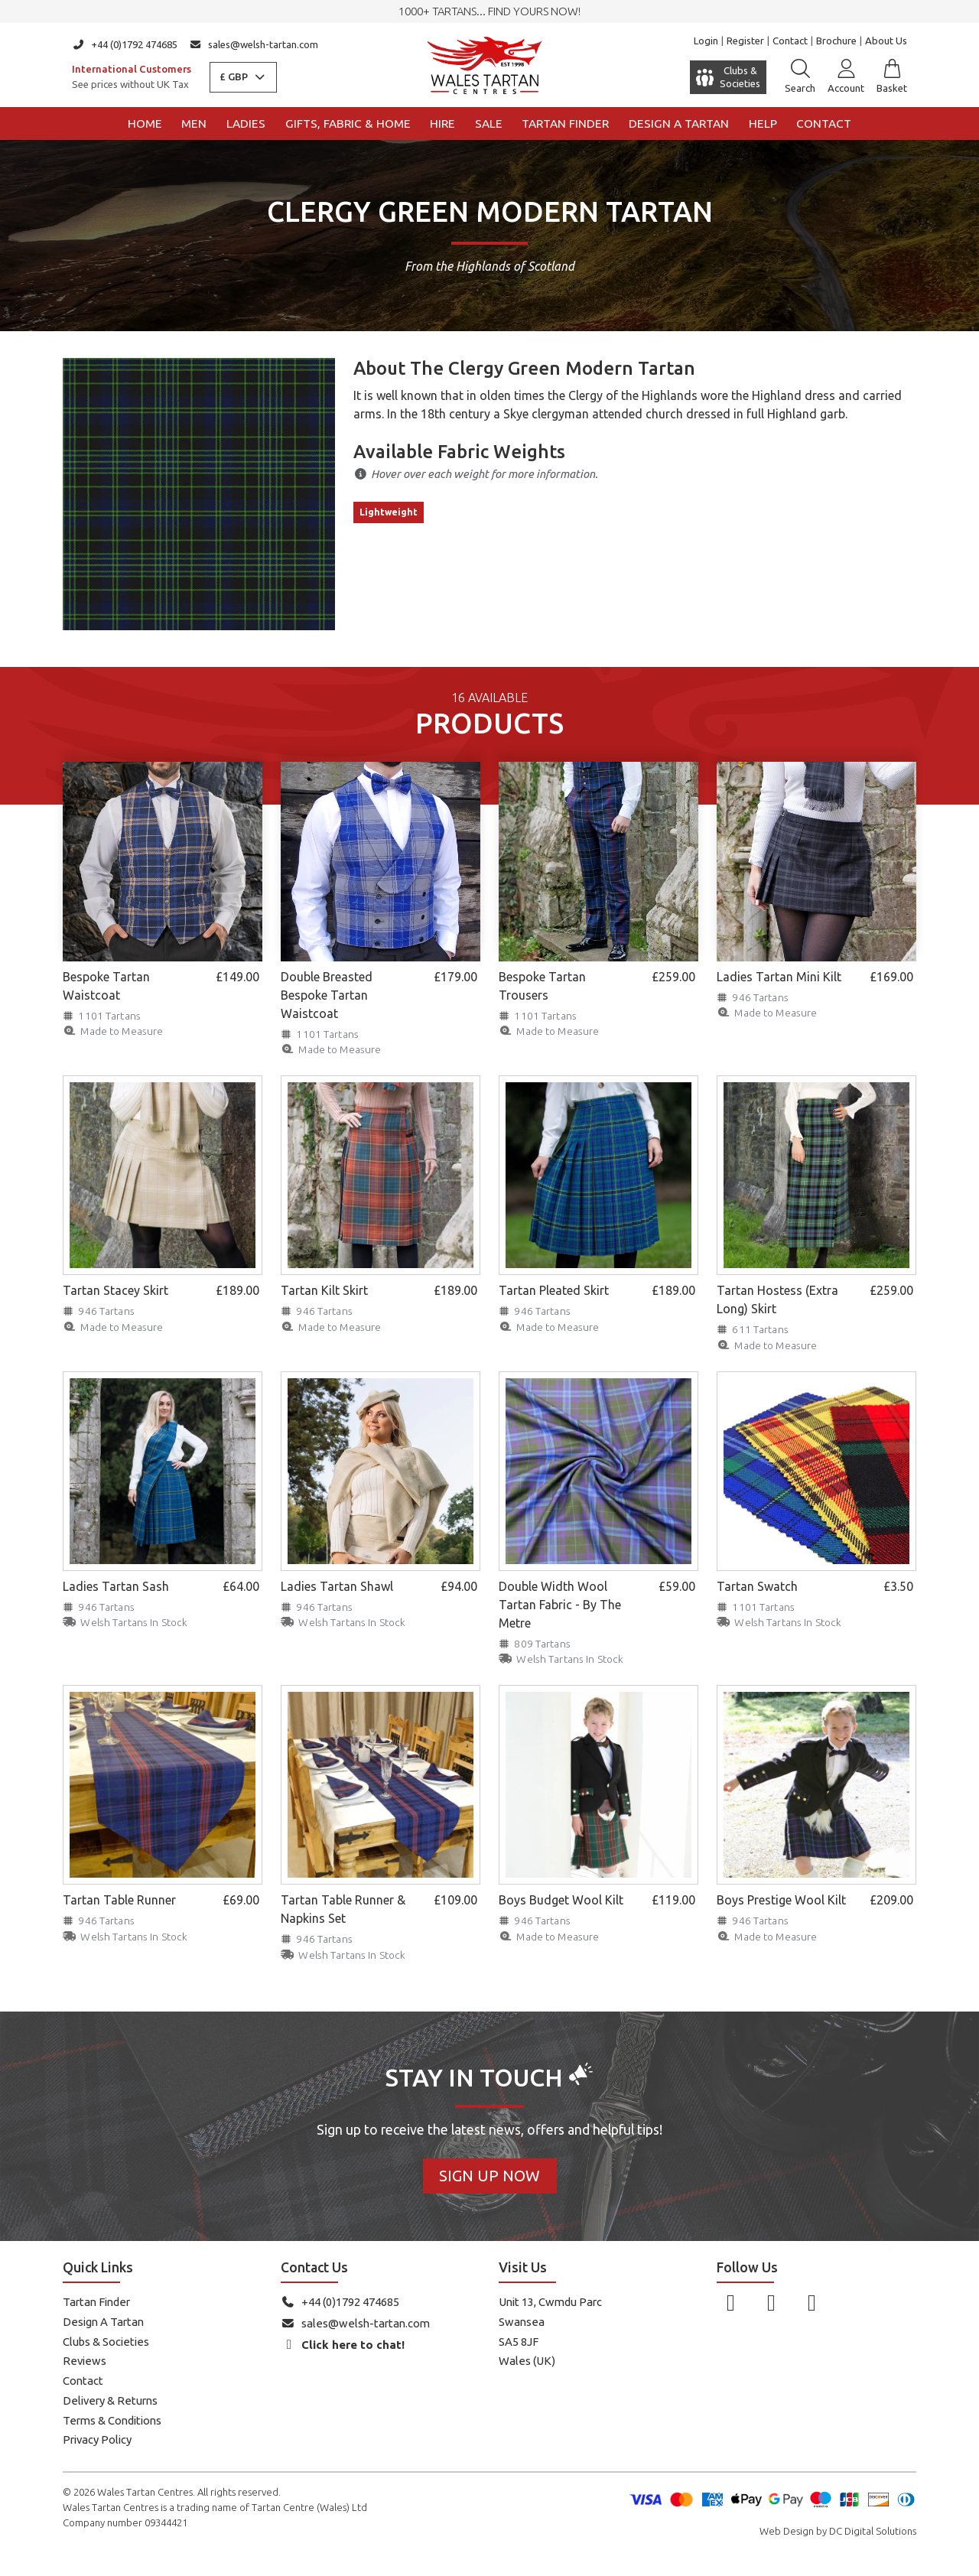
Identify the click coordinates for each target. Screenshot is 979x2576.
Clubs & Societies (106, 2341)
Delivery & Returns (110, 2400)
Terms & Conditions (112, 2420)
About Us (886, 40)
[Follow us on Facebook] (731, 2302)
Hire (442, 123)
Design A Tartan (103, 2321)
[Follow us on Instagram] (771, 2302)
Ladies (245, 123)
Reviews (84, 2360)
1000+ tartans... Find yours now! (489, 11)
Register (745, 40)
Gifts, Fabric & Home (348, 123)
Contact (790, 40)
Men (194, 123)
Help (763, 123)
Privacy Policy (97, 2439)
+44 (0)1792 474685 (124, 44)
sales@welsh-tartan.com (254, 44)
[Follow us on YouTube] (812, 2302)
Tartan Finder (565, 123)
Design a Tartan (679, 123)
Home (145, 123)
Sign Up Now (489, 2175)
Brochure (836, 40)
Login (706, 40)
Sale (489, 123)
